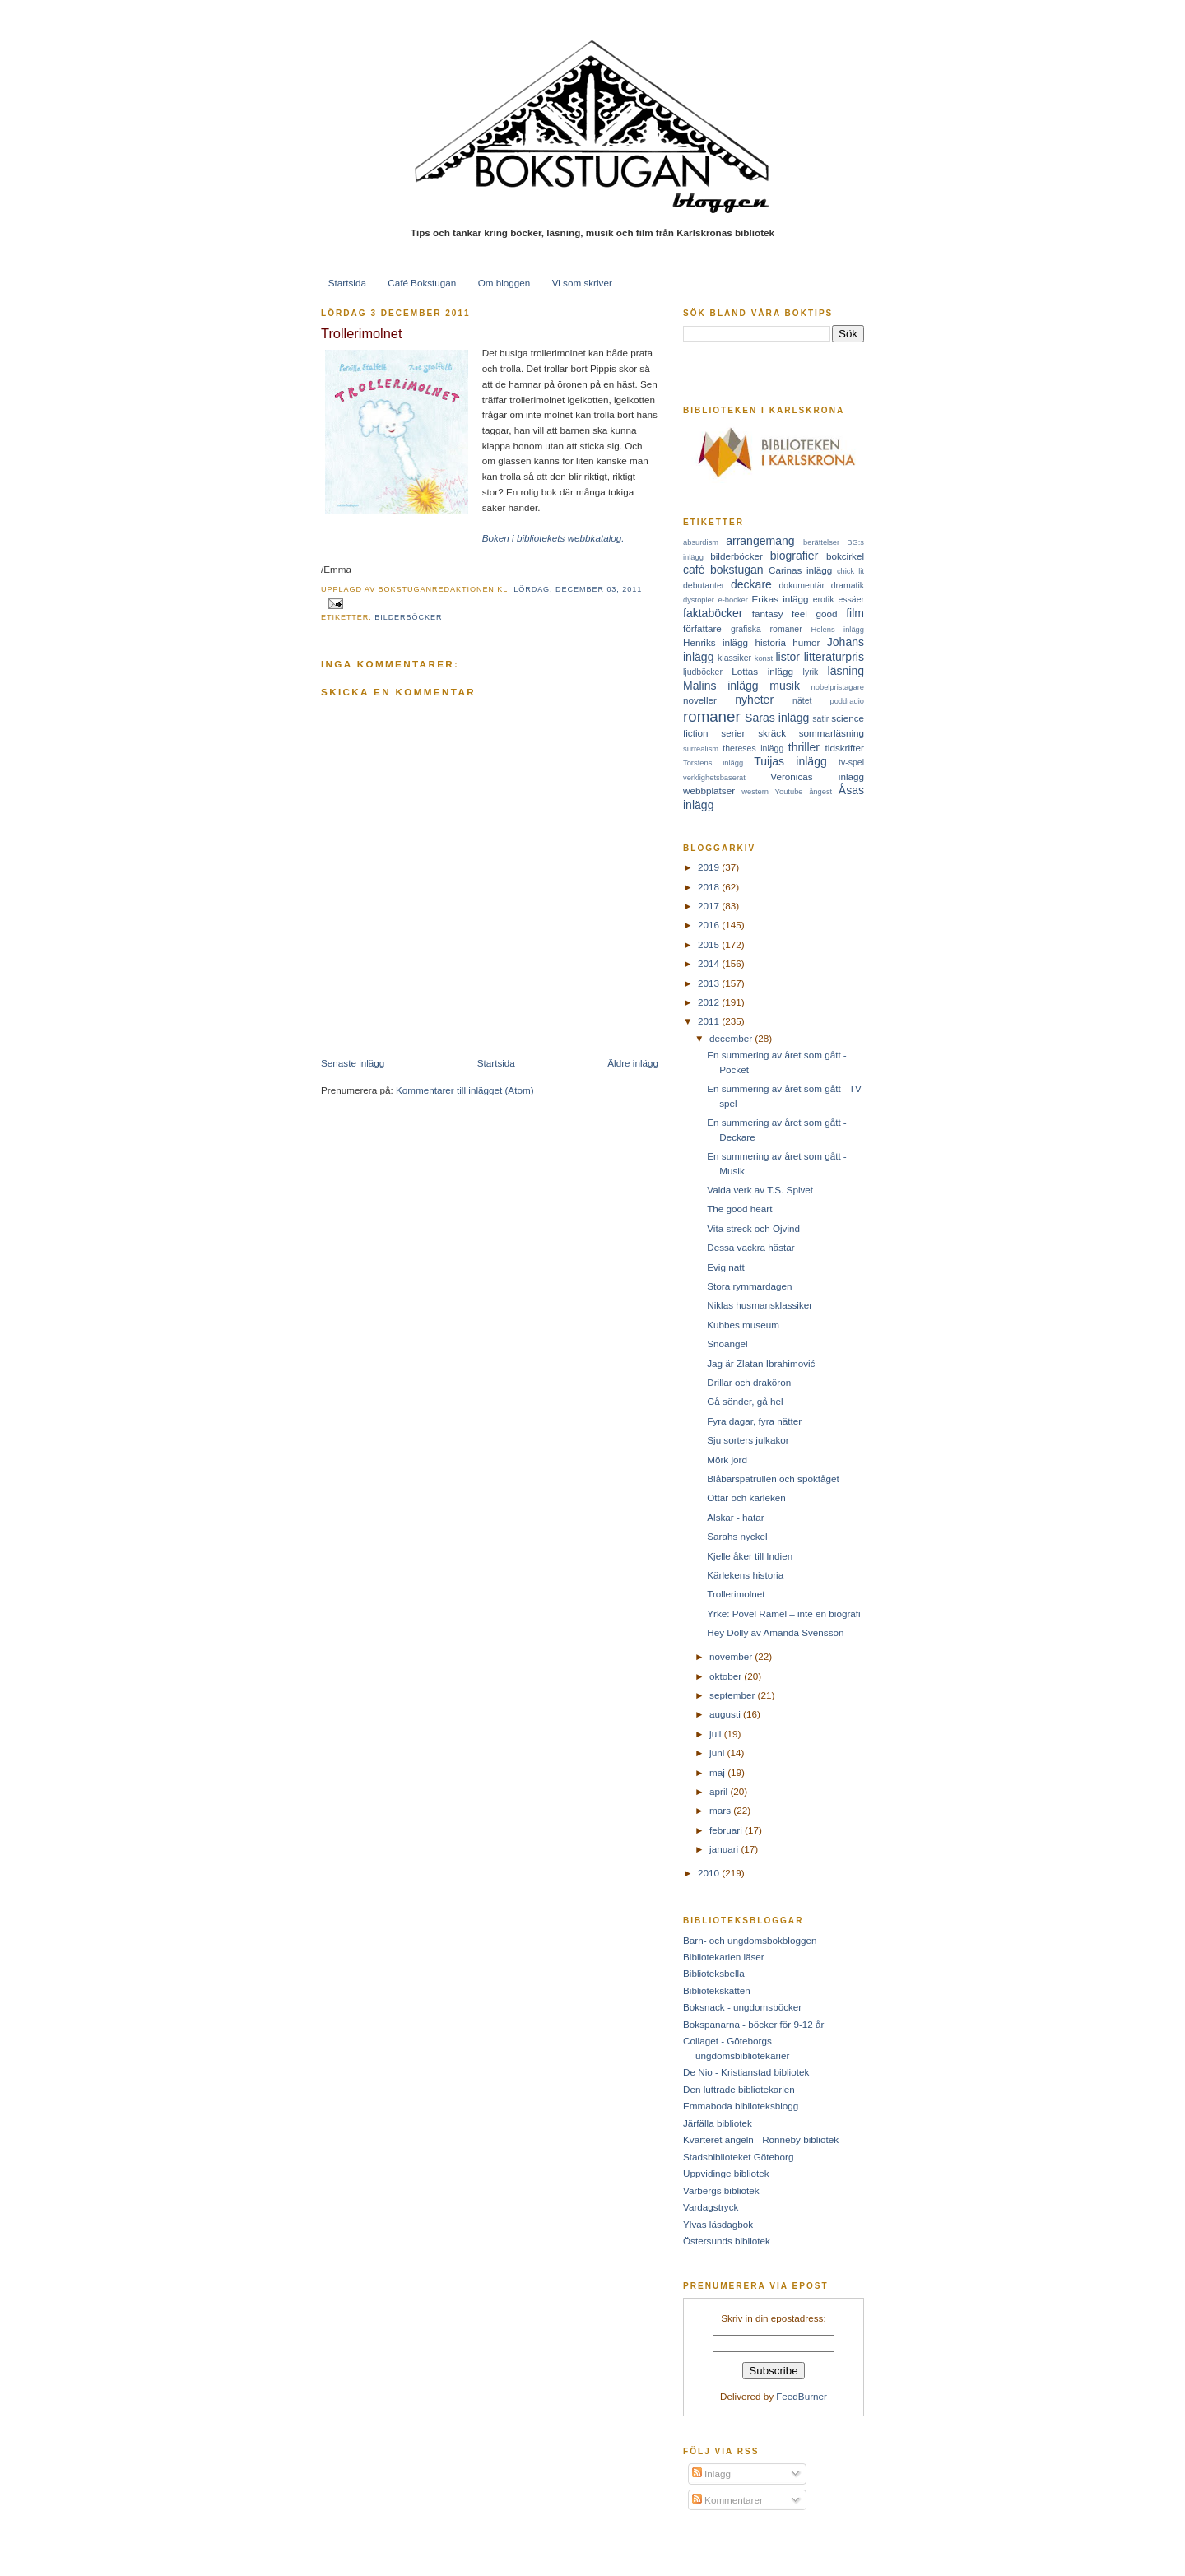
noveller (700, 700)
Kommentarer (727, 2500)
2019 (710, 867)
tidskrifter (844, 747)
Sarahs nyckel (737, 1536)
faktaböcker (713, 613)
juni (718, 1752)
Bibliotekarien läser (723, 1956)
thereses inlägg (753, 748)
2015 (710, 944)
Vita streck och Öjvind (753, 1228)
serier (733, 733)
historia (770, 642)
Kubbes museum (743, 1324)
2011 (710, 1021)
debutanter (703, 585)
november (732, 1656)
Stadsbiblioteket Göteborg (738, 2156)
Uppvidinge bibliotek (726, 2173)
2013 (710, 983)
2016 (710, 924)
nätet (801, 700)
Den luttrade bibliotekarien (739, 2089)
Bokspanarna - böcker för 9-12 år (754, 2024)
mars (721, 1810)
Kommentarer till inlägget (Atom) (465, 1090)
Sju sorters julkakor (747, 1439)
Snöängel (727, 1343)
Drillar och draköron (749, 1382)
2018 (710, 886)
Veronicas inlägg (817, 776)
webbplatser (709, 790)
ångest (820, 792)
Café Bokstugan (422, 282)
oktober (726, 1676)
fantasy (767, 613)
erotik (823, 599)
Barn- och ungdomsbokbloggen (749, 1940)
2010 (710, 1872)
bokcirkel (845, 556)
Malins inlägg (721, 685)
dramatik (847, 585)
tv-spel (851, 762)
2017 (710, 905)
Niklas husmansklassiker (759, 1305)
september (733, 1695)
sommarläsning (831, 733)
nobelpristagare (837, 687)
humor (806, 642)
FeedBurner (801, 2396)
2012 (710, 1002)
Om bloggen (504, 282)
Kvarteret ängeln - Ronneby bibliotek (761, 2139)
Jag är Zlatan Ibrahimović (761, 1363)
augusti (726, 1714)
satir (820, 718)
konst (764, 658)
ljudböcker (703, 672)
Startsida (347, 282)
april (719, 1791)
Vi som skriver (582, 282)
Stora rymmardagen (749, 1286)
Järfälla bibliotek (717, 2123)
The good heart (739, 1208)
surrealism (700, 749)
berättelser (821, 542)
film (855, 613)
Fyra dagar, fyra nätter (754, 1421)
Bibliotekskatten (716, 1990)
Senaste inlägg (352, 1063)
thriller (804, 747)
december (732, 1038)
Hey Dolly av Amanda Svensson (775, 1632)
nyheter (754, 699)
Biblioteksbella (714, 1973)
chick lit (850, 571)
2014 (710, 963)
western (755, 792)
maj (718, 1772)
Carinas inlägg (800, 570)
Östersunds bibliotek (726, 2240)
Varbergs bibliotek (721, 2190)
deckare (751, 584)
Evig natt (725, 1267)
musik (784, 685)
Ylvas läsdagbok (718, 2224)
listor (787, 656)
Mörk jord (727, 1459)
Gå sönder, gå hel (745, 1401)
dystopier (698, 600)
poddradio (847, 701)
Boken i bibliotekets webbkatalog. (553, 537)
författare (702, 628)
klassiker (734, 658)
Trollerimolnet (361, 333)
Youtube (789, 792)
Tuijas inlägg (790, 761)
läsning (846, 670)
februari (727, 1830)
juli (716, 1733)
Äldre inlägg (632, 1063)
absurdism (700, 542)
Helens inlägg (838, 629)
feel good (814, 613)
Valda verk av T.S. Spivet (760, 1189)
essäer (851, 599)
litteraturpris (834, 656)
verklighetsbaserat (714, 778)
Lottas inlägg (762, 671)
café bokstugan (723, 569)
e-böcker (733, 600)
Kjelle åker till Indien (749, 1556)
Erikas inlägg (780, 598)
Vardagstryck (710, 2207)
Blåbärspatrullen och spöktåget (773, 1478)
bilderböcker (408, 617)
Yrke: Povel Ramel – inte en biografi (783, 1613)
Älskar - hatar (735, 1517)
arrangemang (760, 540)
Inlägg (711, 2473)
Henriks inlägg (715, 642)
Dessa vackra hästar (751, 1247)
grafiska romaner (766, 629)
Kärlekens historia (745, 1574)
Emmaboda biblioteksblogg (740, 2105)
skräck (772, 733)
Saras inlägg (777, 717)
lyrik (811, 672)
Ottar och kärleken (746, 1497)
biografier (794, 555)
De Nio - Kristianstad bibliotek (746, 2072)
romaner (712, 716)
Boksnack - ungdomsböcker (742, 2007)
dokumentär (802, 585)
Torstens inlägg (713, 763)
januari (725, 1849)
